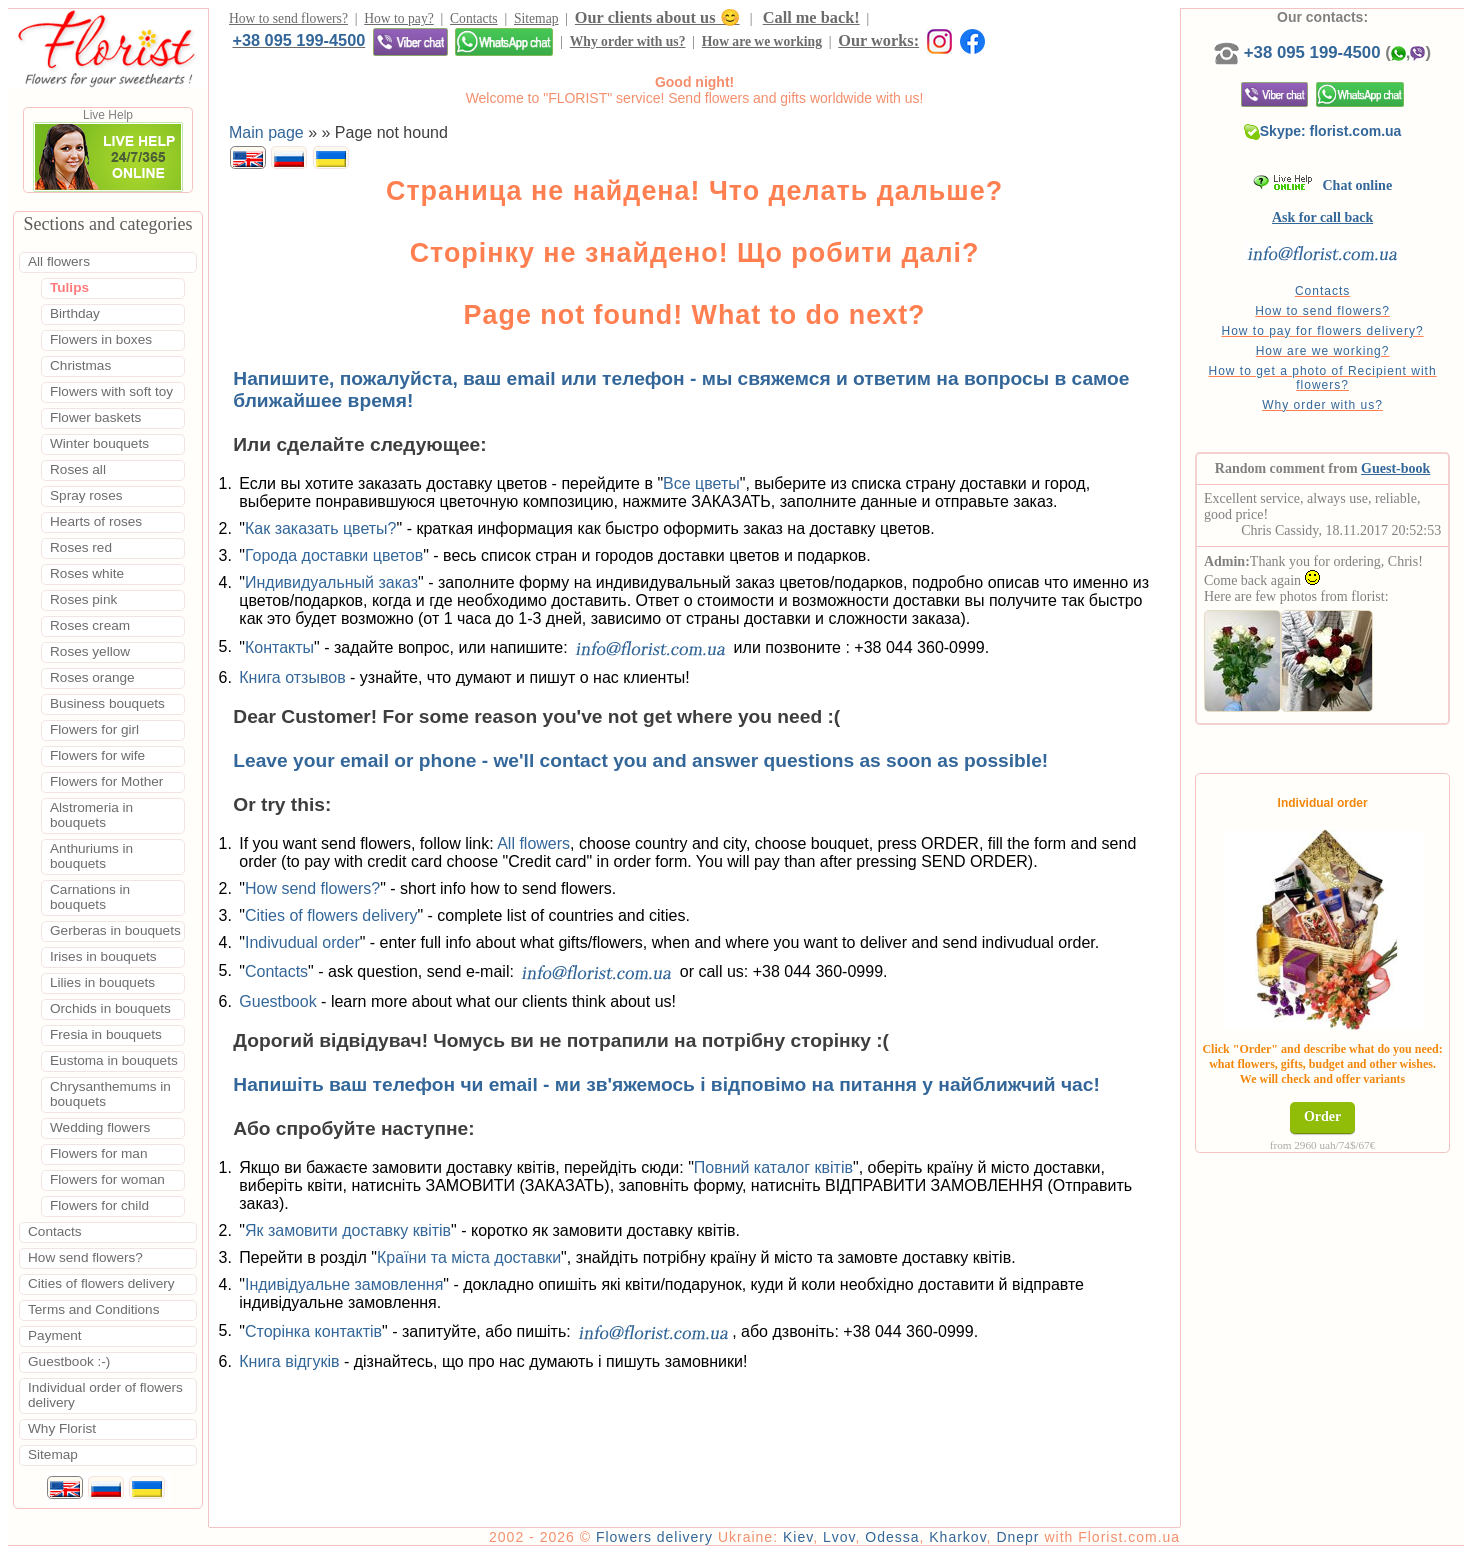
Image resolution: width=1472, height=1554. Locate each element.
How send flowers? (312, 888)
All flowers (533, 843)
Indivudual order (302, 942)
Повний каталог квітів (773, 1167)
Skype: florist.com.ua (1323, 131)
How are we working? (1323, 351)
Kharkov (957, 1537)
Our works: (878, 40)
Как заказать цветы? (321, 528)
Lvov (839, 1537)
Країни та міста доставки (469, 1257)
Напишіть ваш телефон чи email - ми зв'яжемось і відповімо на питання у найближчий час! (666, 1084)
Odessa (892, 1537)
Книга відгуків (289, 1361)
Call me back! (811, 17)
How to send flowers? (288, 18)
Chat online (1322, 185)
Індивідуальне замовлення (344, 1284)
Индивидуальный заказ (331, 582)
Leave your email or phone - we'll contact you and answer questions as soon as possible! (640, 760)
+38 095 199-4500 (298, 40)
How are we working (762, 41)
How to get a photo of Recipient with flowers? (1323, 378)
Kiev (798, 1537)
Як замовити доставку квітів (348, 1230)
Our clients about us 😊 (657, 17)
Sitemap (536, 18)
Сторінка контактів (313, 1330)
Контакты (279, 646)
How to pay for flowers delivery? (1323, 331)
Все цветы (701, 483)
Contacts (474, 18)
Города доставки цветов (334, 555)
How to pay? (398, 18)
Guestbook (277, 1001)
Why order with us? (628, 41)
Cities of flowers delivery (331, 915)
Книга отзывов (292, 677)
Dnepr (1017, 1537)
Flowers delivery (654, 1537)
